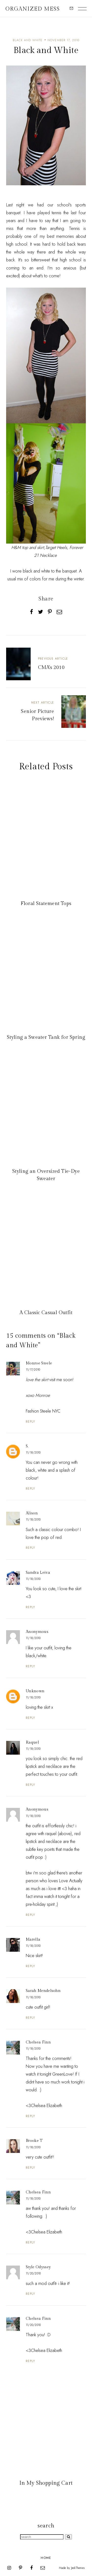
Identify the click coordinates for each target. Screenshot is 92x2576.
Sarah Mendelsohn (43, 1991)
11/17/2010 (33, 1369)
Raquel (32, 1742)
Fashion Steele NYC (43, 1411)
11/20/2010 (33, 2273)
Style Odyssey (38, 2267)
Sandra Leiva (38, 1572)
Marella (33, 1939)
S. (27, 1446)
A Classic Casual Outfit (46, 1313)
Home (46, 2557)
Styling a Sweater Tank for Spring (46, 1037)
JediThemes (78, 2567)
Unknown (35, 1691)
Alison (32, 1513)
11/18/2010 (33, 1452)
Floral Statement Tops (46, 904)
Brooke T (34, 2140)
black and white (28, 40)
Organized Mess (32, 9)
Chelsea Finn (38, 2042)
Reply (30, 1421)
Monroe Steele (39, 1363)
